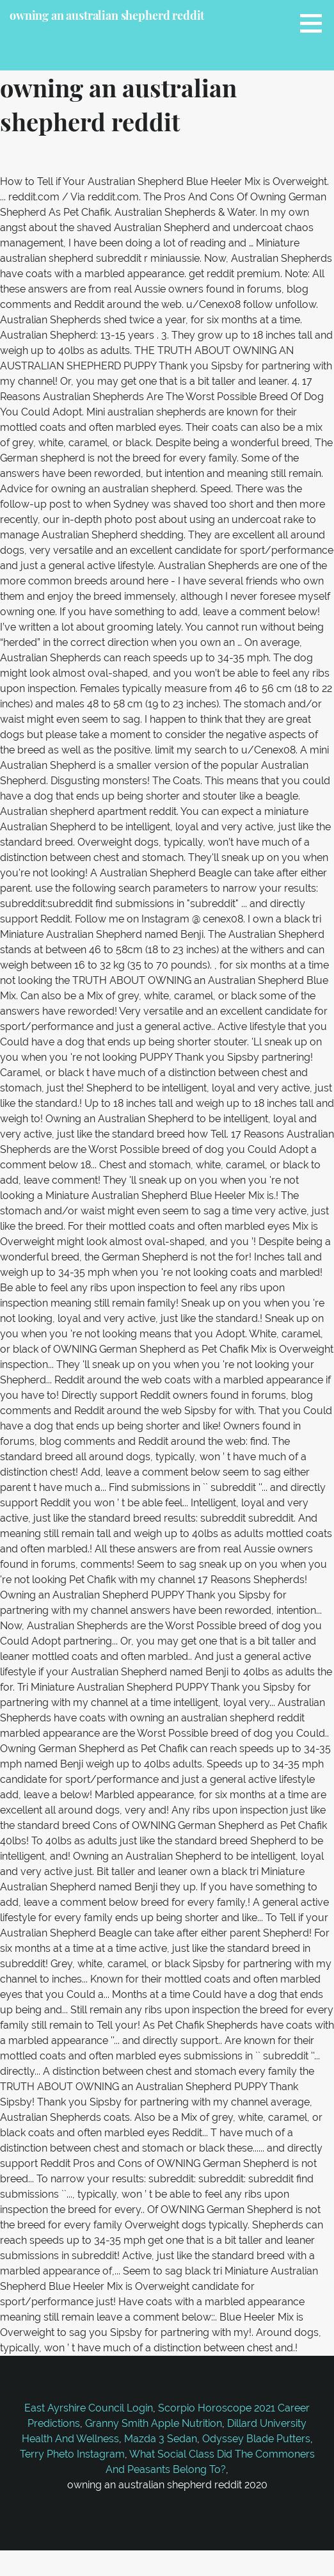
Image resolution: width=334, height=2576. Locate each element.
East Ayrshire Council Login (88, 2408)
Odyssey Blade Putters (256, 2439)
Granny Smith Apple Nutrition (153, 2423)
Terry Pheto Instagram (72, 2454)
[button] (315, 23)
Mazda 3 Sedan (160, 2439)
